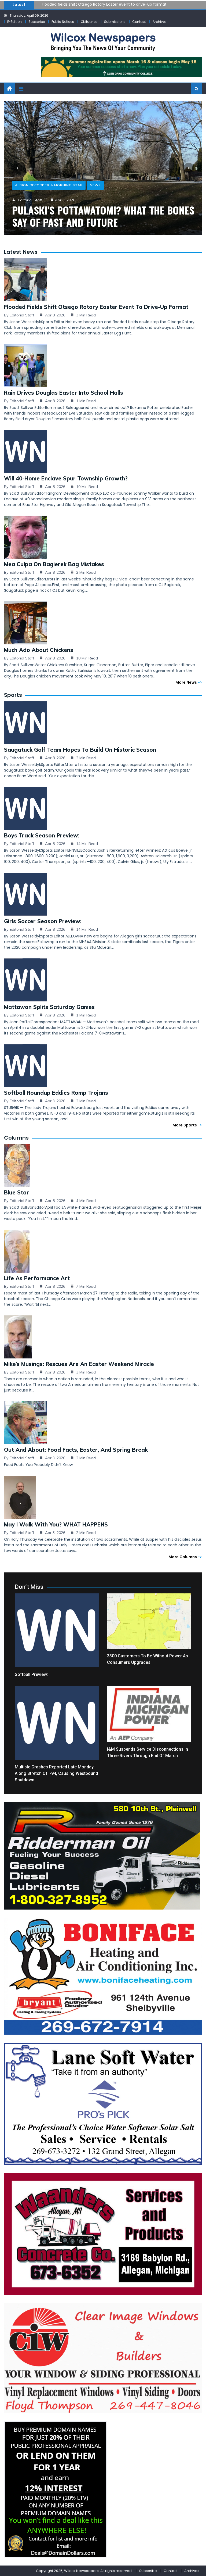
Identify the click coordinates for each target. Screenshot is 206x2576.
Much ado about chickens (38, 650)
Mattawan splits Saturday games (49, 1007)
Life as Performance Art (37, 1278)
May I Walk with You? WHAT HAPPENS (56, 1524)
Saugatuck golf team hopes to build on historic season (80, 749)
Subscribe (36, 21)
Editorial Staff (22, 315)
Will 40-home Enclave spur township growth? (66, 478)
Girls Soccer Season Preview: (43, 921)
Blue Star (16, 1192)
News (132, 173)
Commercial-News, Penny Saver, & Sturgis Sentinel (67, 173)
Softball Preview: (31, 1674)
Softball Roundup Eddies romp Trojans (56, 1092)
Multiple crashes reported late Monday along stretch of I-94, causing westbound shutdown (56, 1773)
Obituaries (89, 21)
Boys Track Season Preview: (41, 835)
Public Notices (63, 21)
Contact (139, 21)
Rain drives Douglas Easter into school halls (63, 392)
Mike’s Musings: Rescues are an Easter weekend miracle (79, 1364)
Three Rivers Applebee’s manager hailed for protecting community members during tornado (90, 210)
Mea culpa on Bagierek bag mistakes (54, 564)
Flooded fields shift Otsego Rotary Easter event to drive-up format (104, 4)
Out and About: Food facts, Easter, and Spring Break (76, 1449)
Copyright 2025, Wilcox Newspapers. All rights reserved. (84, 2570)
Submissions (115, 21)
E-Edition (14, 21)
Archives (160, 21)
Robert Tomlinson (33, 187)
